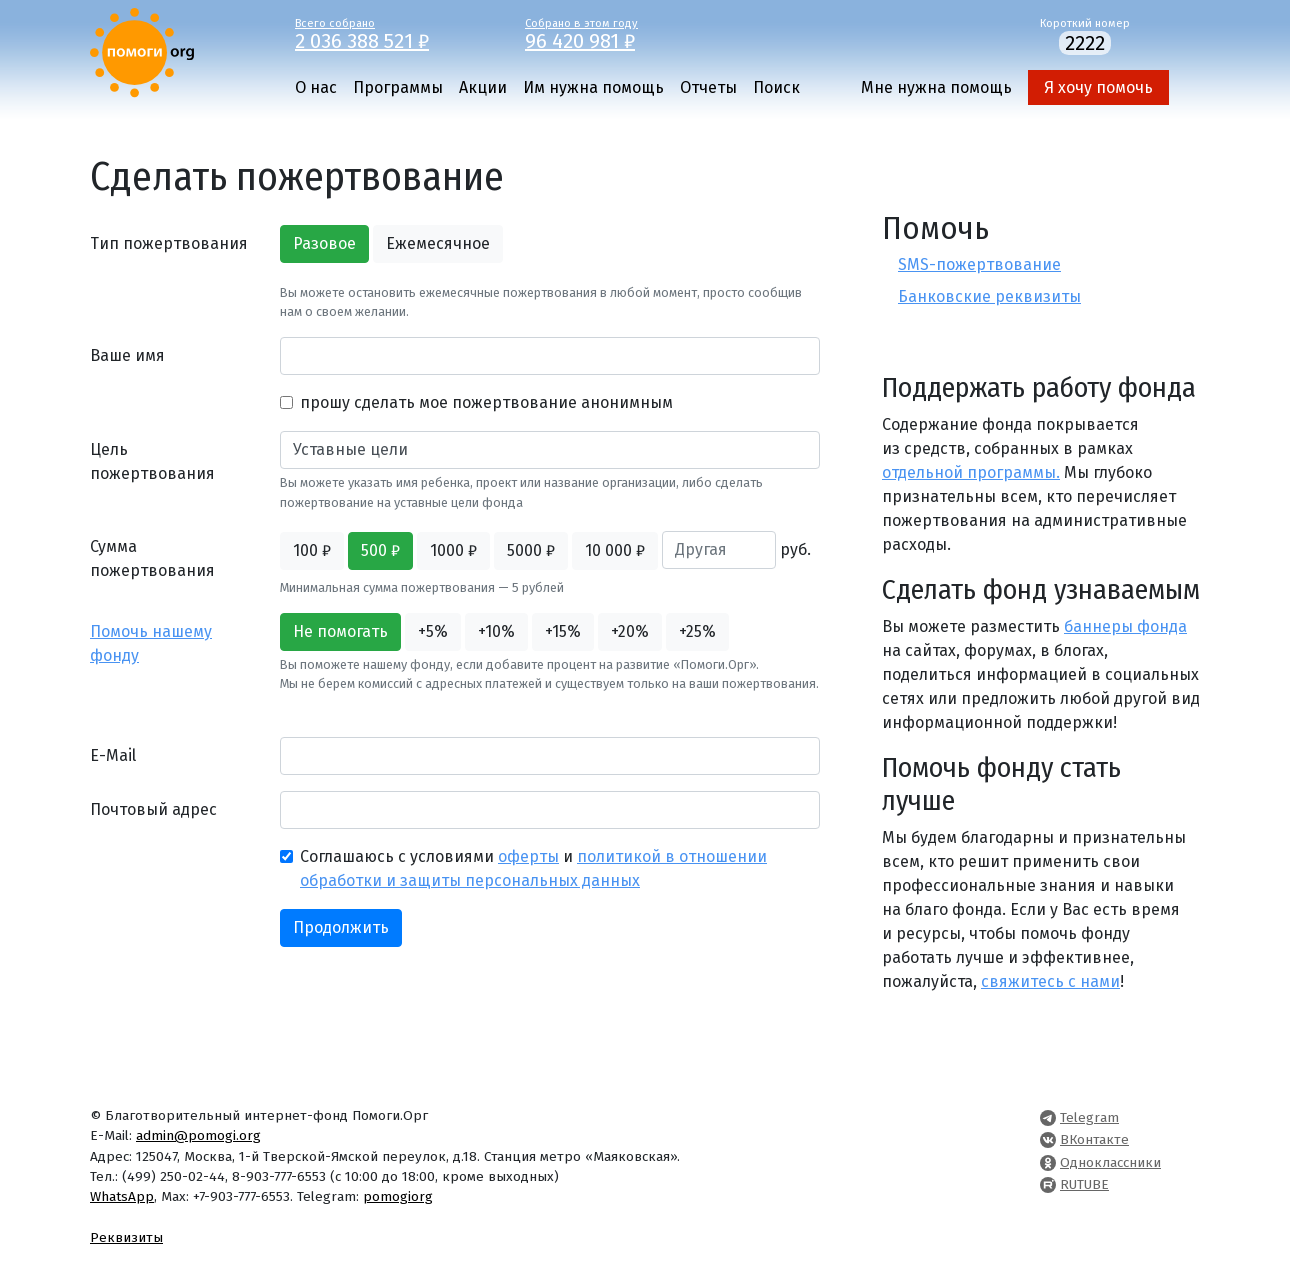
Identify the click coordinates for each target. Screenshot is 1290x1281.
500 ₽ (380, 550)
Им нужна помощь (593, 87)
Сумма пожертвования (152, 558)
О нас (316, 87)
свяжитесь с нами (1050, 981)
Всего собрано (395, 33)
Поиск (776, 87)
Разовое (324, 243)
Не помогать (340, 631)
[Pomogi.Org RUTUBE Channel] (1048, 1184)
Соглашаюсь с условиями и (533, 868)
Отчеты (708, 87)
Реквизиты (126, 1237)
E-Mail (113, 755)
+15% (563, 631)
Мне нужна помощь (936, 87)
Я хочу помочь (1098, 87)
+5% (433, 631)
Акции (483, 87)
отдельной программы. (971, 472)
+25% (697, 631)
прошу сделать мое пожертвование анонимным (486, 402)
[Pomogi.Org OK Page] (1048, 1162)
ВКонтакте (1094, 1139)
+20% (630, 631)
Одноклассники (1110, 1162)
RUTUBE (1084, 1184)
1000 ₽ (453, 550)
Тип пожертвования (169, 243)
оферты (528, 856)
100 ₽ (312, 550)
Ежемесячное (438, 243)
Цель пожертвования (152, 461)
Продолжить (341, 927)
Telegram (1089, 1117)
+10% (496, 631)
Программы (398, 87)
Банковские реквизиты (989, 296)
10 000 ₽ (615, 550)
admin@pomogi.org (198, 1135)
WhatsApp (122, 1196)
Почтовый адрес (153, 809)
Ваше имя (127, 355)
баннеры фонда (1125, 626)
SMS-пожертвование (979, 264)
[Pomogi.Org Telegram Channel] (1048, 1117)
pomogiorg (398, 1196)
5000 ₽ (531, 550)
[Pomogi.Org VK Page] (1048, 1139)
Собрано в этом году (625, 33)
